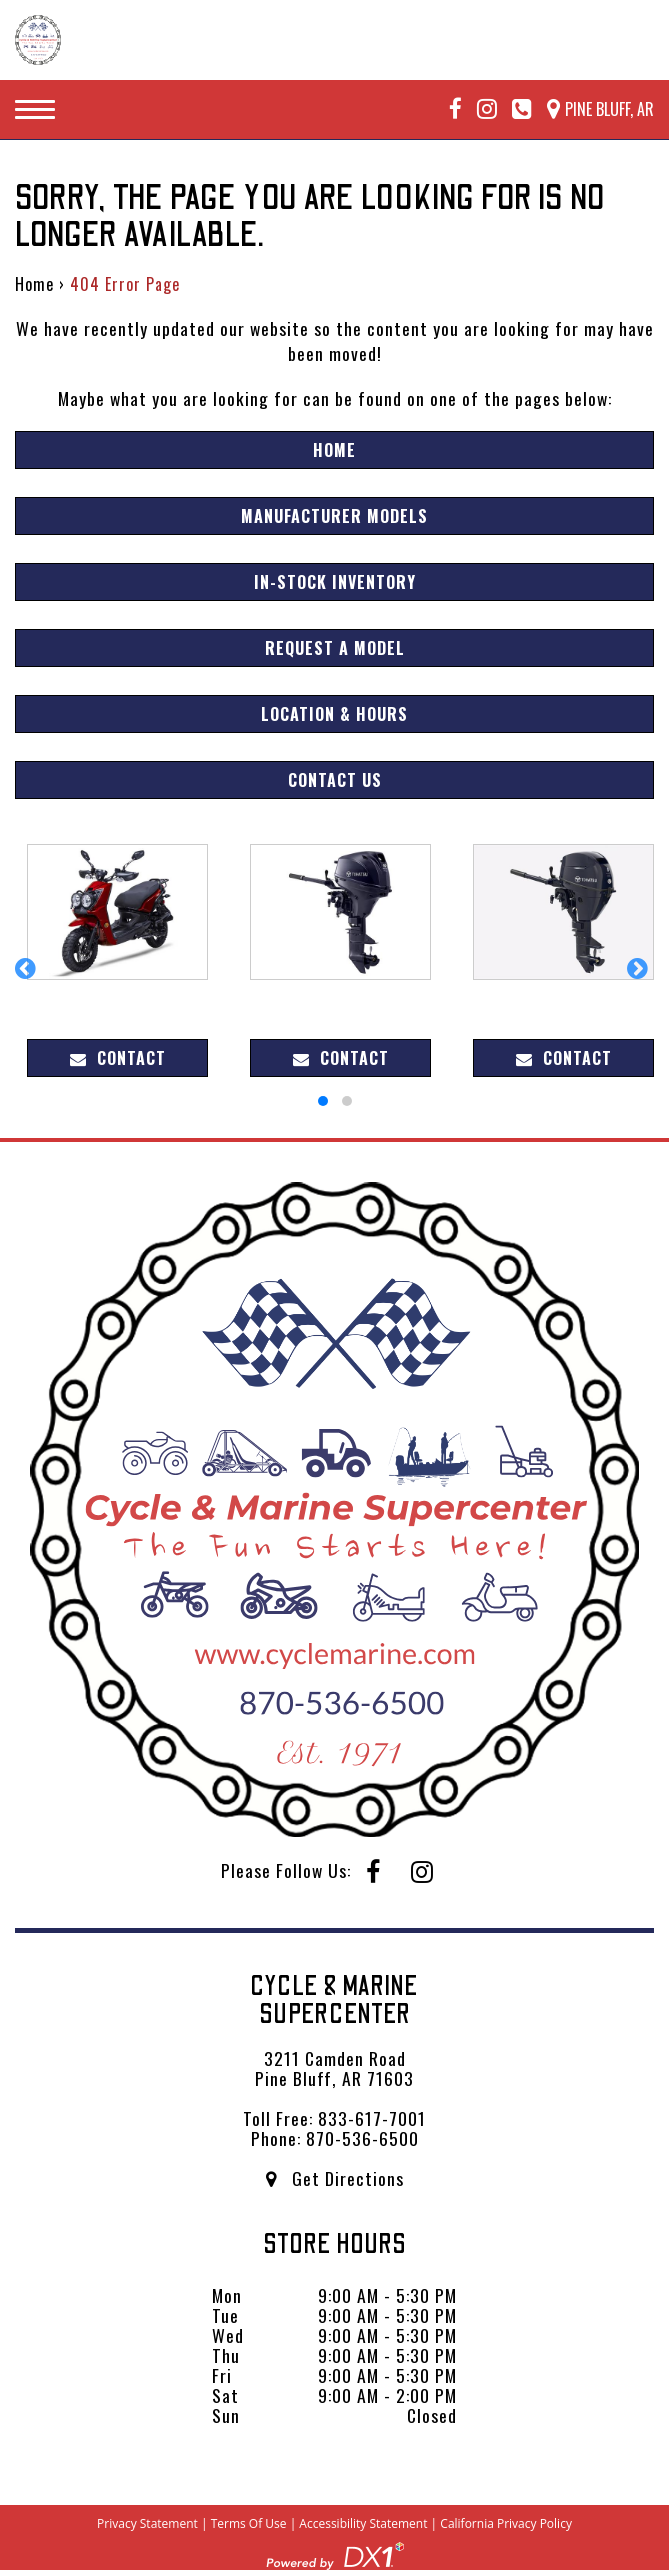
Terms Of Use (249, 2523)
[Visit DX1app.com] (335, 2553)
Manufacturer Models (334, 516)
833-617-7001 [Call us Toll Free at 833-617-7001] (372, 2118)
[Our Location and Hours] (593, 109)
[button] (28, 978)
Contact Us (335, 780)
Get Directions (335, 2178)
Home (34, 284)
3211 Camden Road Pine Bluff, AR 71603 (334, 2068)
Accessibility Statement (363, 2523)
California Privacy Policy (506, 2523)
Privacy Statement (147, 2523)
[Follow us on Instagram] (479, 109)
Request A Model (335, 648)
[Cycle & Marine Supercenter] (38, 40)
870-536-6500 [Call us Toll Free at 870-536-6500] (362, 2138)
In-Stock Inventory (335, 582)
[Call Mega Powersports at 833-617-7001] (514, 109)
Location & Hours (334, 714)
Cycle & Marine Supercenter (334, 2000)
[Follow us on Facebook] (448, 109)
